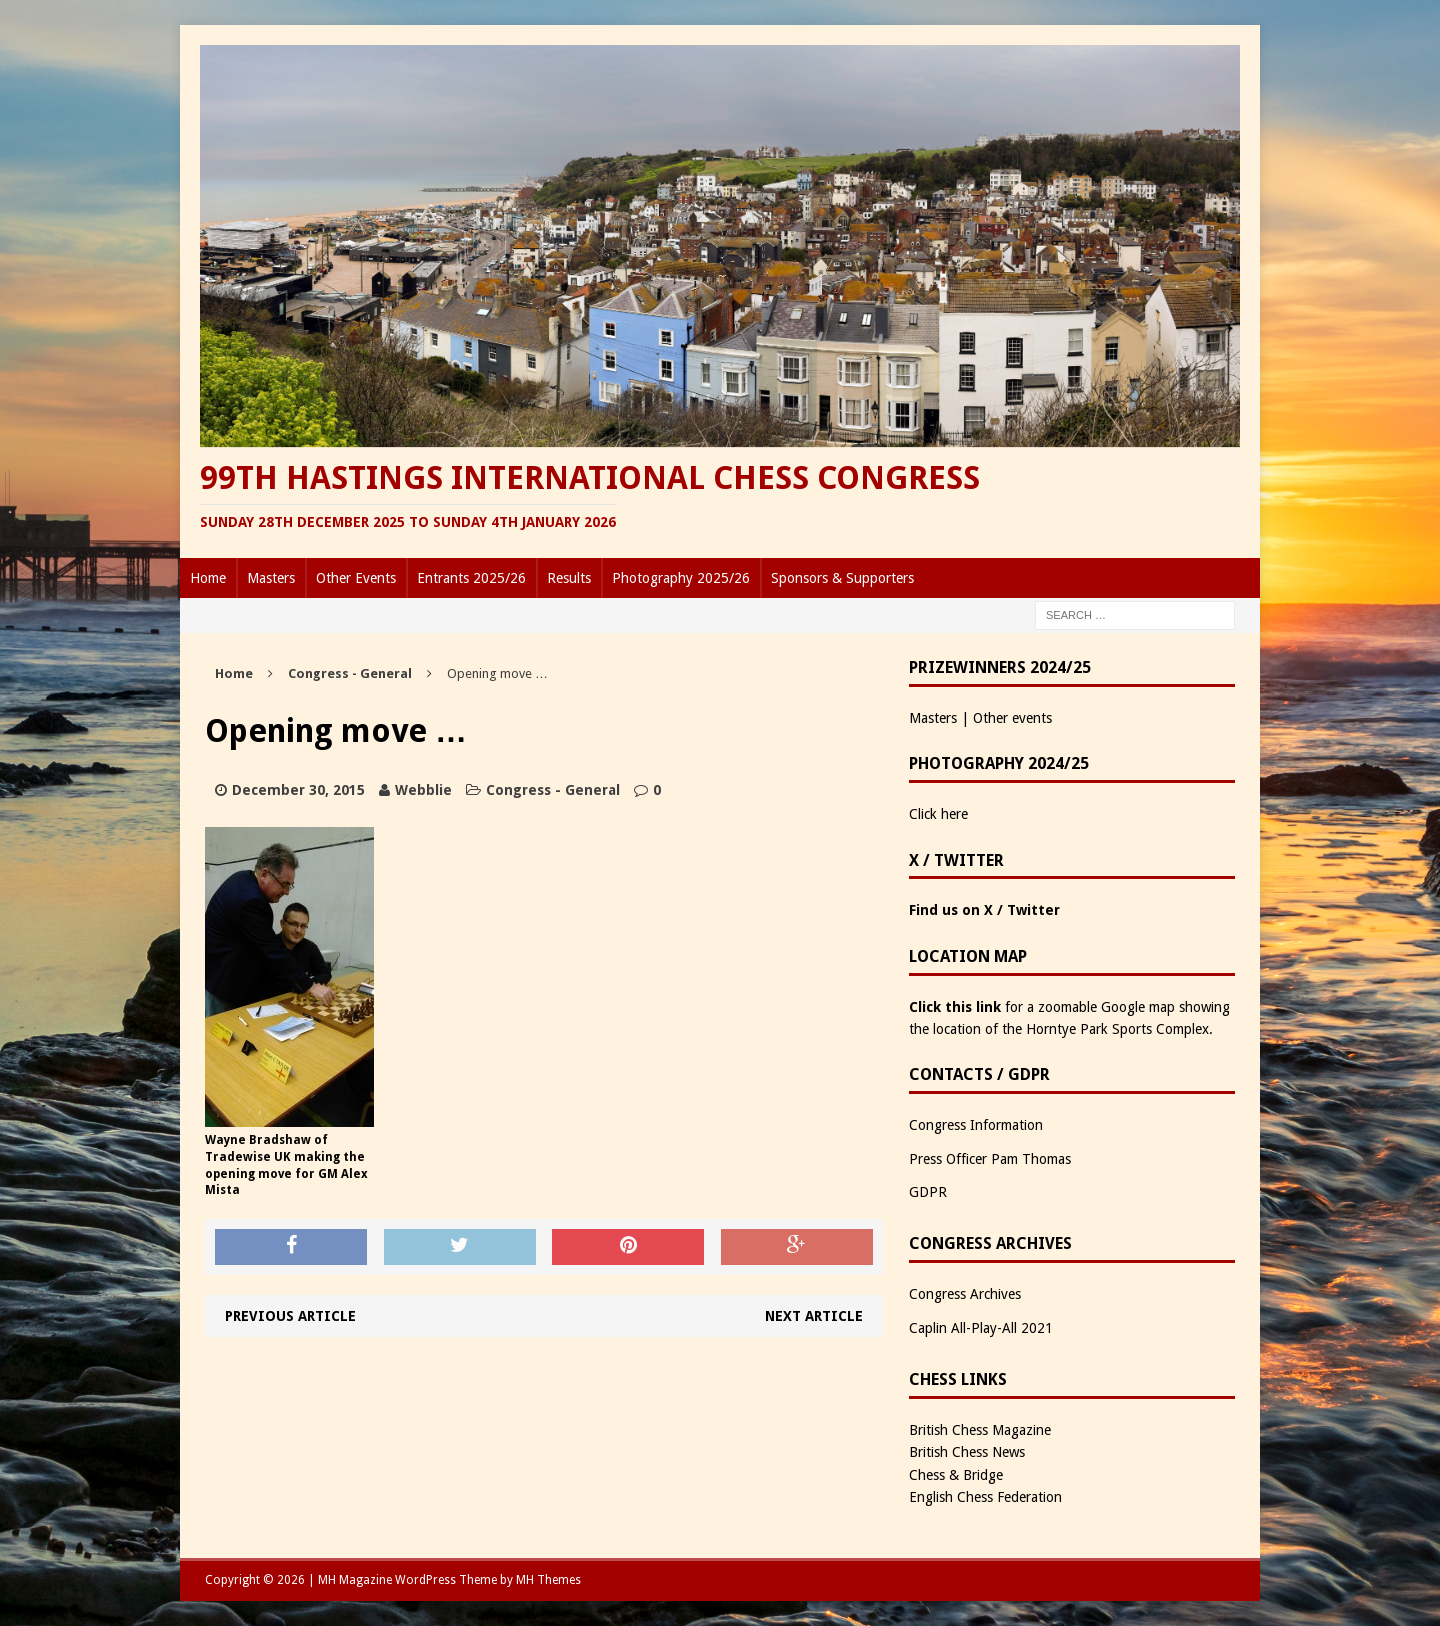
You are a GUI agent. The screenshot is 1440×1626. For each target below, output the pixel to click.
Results (569, 578)
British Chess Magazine (980, 1430)
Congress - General (553, 790)
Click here (938, 814)
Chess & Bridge (956, 1475)
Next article (814, 1316)
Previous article (290, 1316)
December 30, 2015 (298, 790)
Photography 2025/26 (681, 578)
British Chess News (967, 1452)
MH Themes (548, 1580)
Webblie (423, 790)
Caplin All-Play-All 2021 (981, 1328)
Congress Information (976, 1125)
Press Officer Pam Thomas (990, 1159)
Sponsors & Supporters (842, 578)
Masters (271, 578)
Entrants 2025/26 (471, 578)
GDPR (928, 1192)
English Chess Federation (985, 1497)
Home (208, 578)
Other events (1012, 718)
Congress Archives (965, 1294)
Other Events (356, 578)
